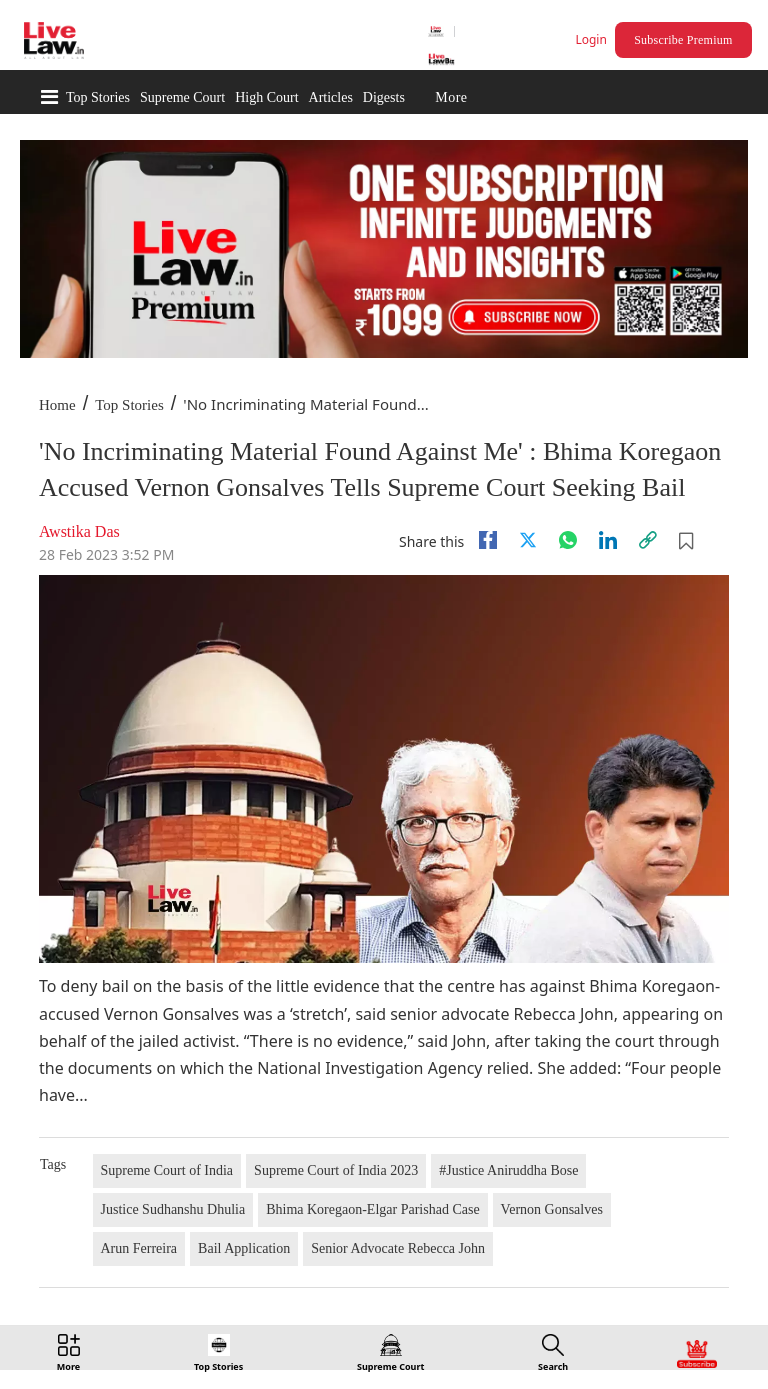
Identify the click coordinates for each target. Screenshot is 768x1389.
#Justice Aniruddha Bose (508, 1170)
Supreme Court (182, 97)
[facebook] (488, 540)
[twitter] (528, 540)
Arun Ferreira (139, 1248)
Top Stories (98, 97)
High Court (266, 97)
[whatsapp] (568, 540)
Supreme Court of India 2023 (336, 1170)
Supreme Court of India (167, 1170)
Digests (384, 97)
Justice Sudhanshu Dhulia (173, 1209)
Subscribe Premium (683, 40)
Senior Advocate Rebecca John (398, 1248)
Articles (331, 97)
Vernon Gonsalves (552, 1209)
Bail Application (244, 1248)
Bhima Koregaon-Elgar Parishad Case (372, 1209)
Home (57, 405)
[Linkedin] (608, 540)
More (451, 97)
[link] (648, 540)
